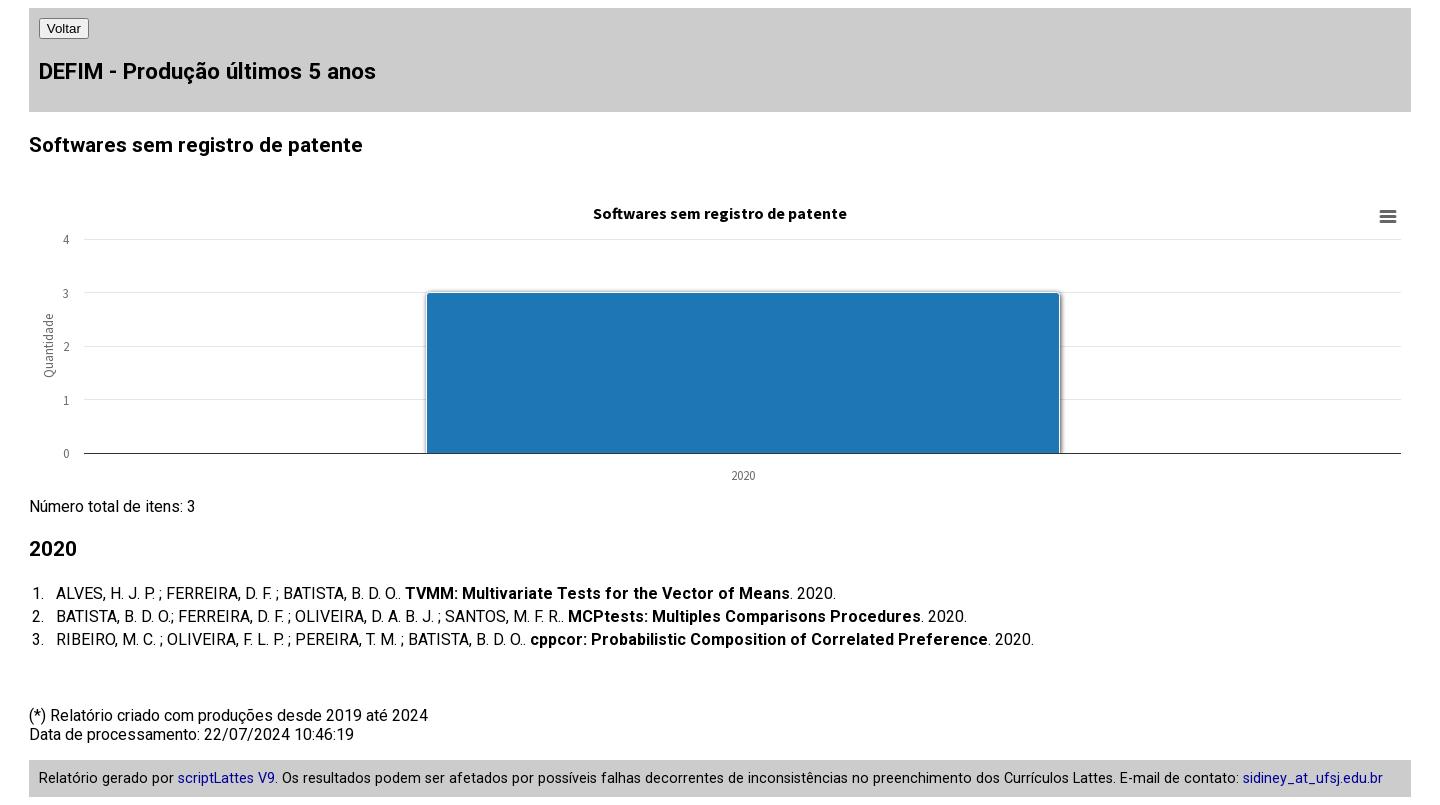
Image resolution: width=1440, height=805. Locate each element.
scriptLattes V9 (226, 778)
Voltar (64, 28)
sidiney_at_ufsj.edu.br (1313, 778)
